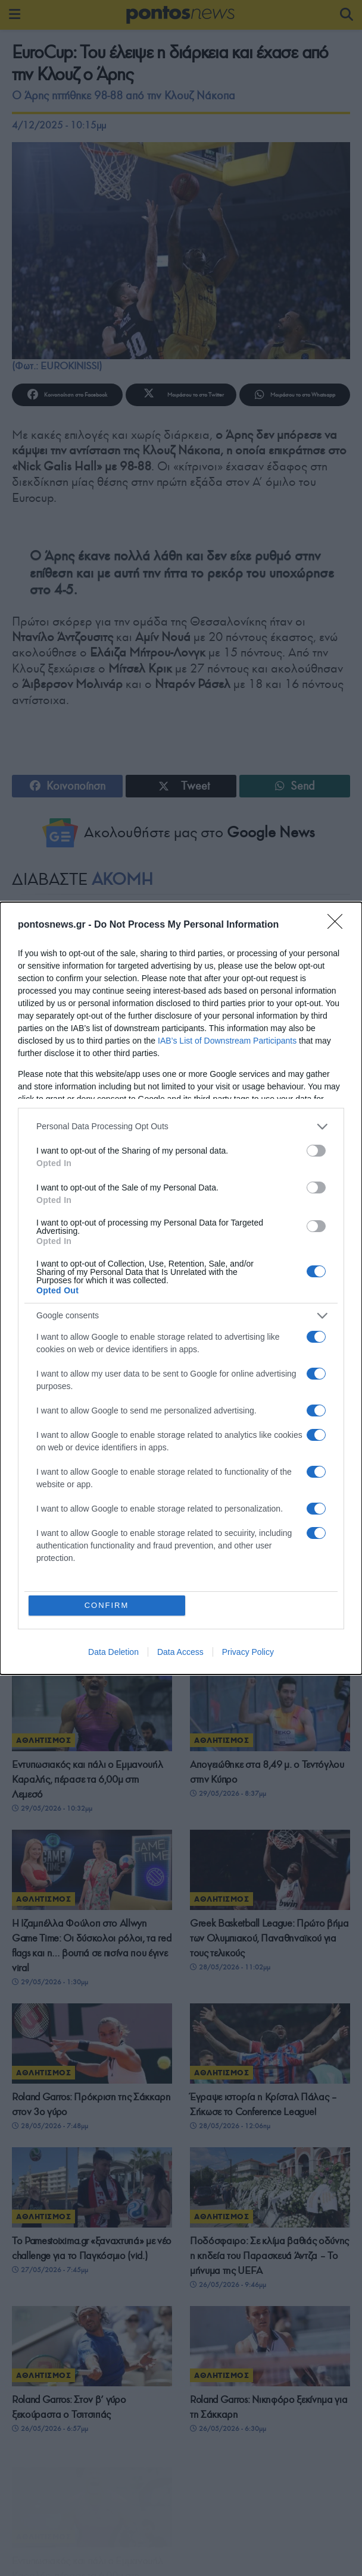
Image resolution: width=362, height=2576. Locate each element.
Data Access (180, 1652)
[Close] (338, 925)
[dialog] (181, 1288)
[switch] (316, 1151)
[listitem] (181, 1126)
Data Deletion (113, 1652)
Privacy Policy (248, 1652)
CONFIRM (107, 1605)
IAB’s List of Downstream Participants (227, 1040)
